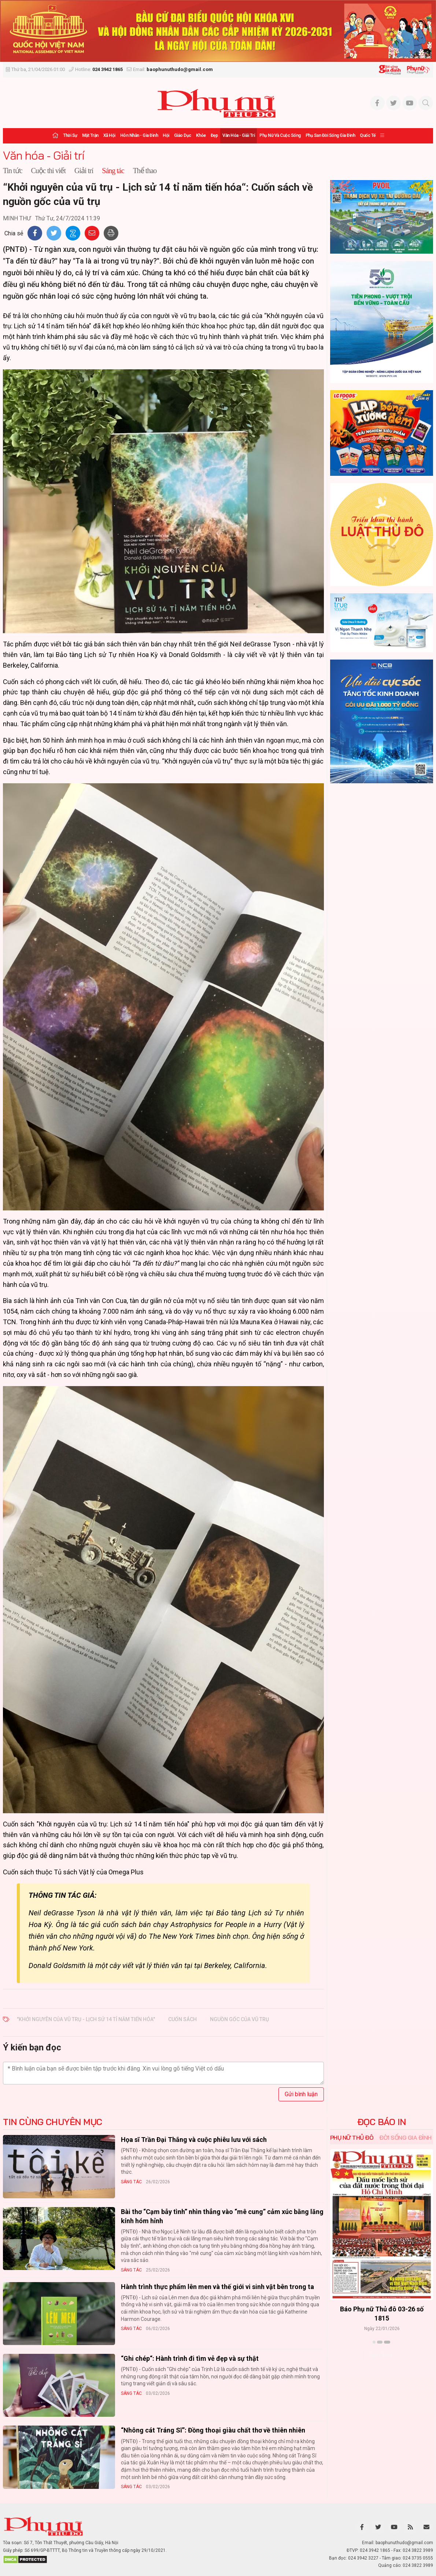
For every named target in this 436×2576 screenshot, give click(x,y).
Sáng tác (131, 2182)
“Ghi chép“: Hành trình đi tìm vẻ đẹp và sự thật (190, 2358)
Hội (166, 135)
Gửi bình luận (301, 2094)
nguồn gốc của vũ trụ (239, 2019)
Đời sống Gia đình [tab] (405, 2137)
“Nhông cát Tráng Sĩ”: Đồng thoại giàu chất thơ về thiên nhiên (213, 2430)
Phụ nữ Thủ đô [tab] (352, 2137)
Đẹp (214, 135)
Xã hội (109, 135)
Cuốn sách (182, 2019)
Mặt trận (90, 135)
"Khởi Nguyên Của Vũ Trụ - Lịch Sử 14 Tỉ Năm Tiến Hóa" (86, 2019)
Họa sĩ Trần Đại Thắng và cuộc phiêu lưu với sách (194, 2139)
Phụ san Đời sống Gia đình (330, 135)
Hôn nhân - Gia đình (139, 135)
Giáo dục (182, 135)
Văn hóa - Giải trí (238, 135)
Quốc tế (368, 135)
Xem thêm (381, 2355)
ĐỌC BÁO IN (381, 2121)
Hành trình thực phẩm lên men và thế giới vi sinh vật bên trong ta (217, 2287)
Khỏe (201, 135)
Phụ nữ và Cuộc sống (280, 135)
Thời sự (70, 135)
